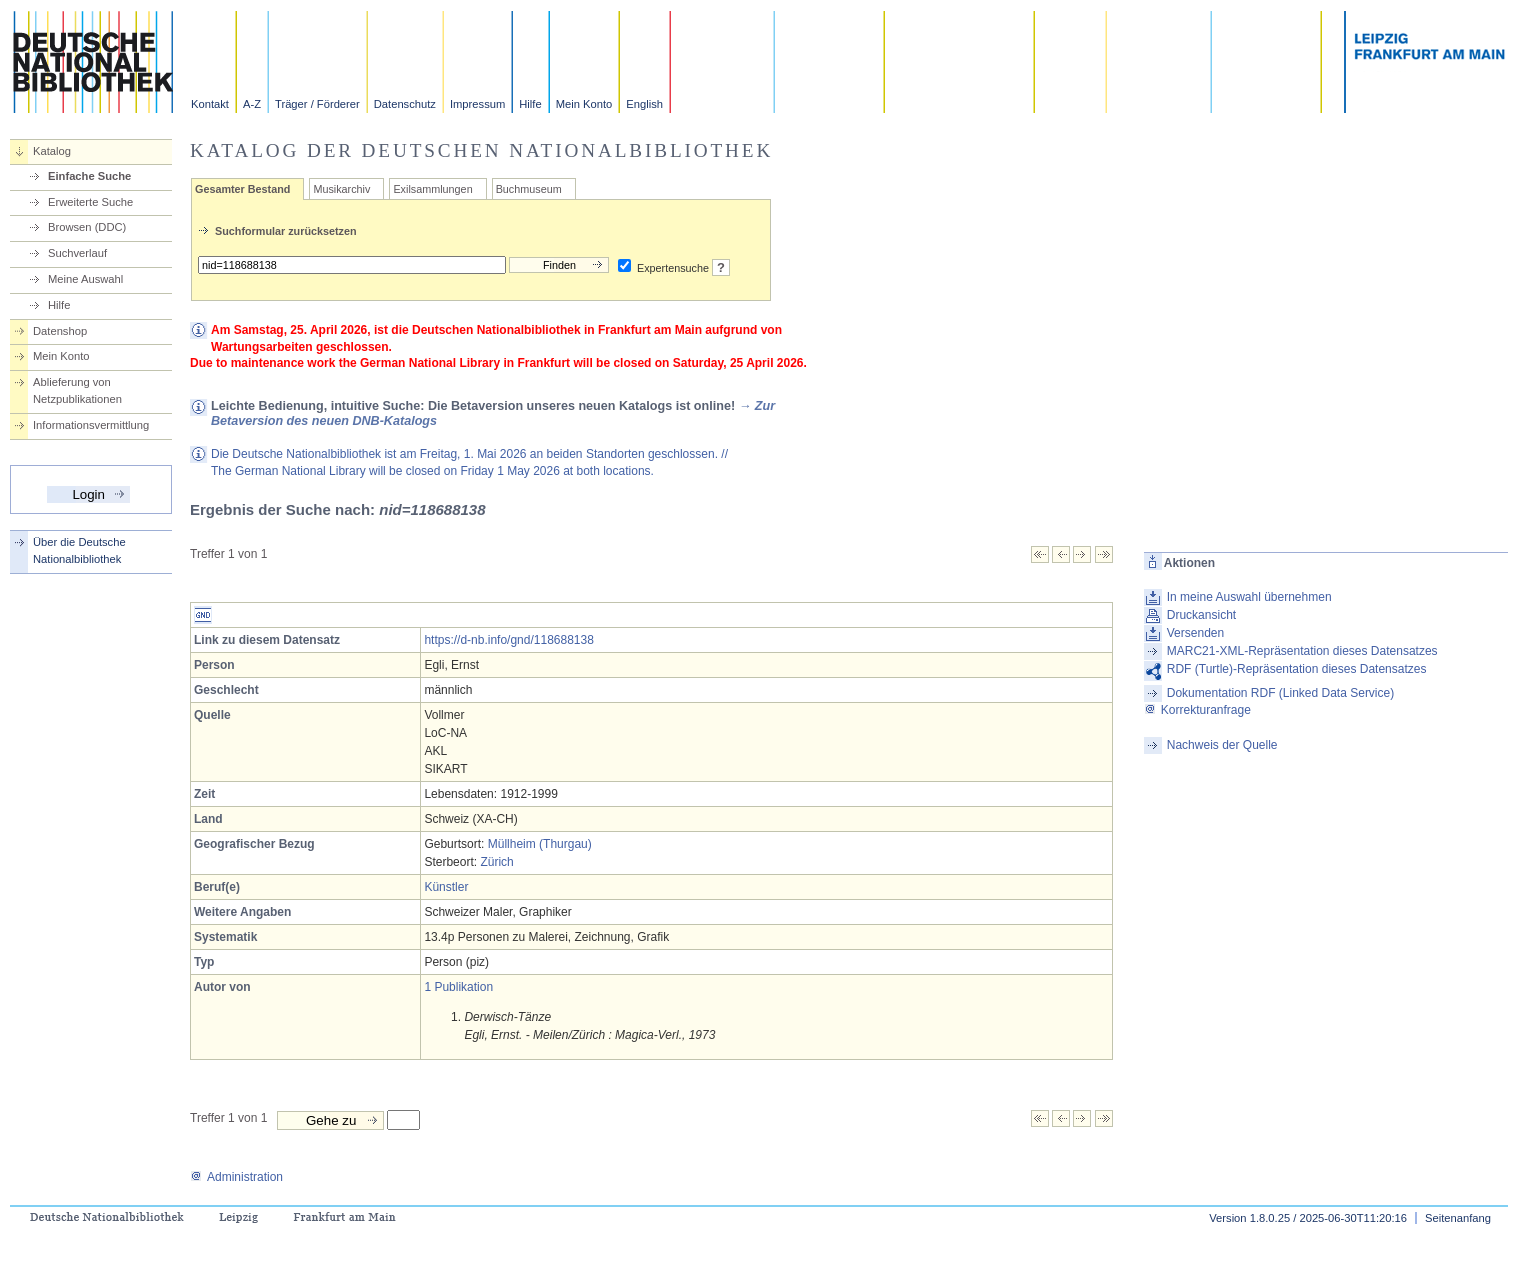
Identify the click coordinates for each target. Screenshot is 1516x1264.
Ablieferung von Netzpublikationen (77, 390)
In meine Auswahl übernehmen (1249, 597)
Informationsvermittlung (91, 425)
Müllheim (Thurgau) (540, 844)
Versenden (1195, 633)
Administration (236, 1177)
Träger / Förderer (317, 104)
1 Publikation (458, 987)
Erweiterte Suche (90, 202)
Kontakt (210, 104)
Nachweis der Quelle (1222, 745)
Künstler (446, 887)
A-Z (252, 104)
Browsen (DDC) (87, 227)
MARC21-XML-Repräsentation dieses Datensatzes (1302, 651)
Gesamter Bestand (242, 189)
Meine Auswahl (85, 279)
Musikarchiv (341, 189)
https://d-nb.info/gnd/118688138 (508, 640)
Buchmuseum (529, 189)
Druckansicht (1201, 615)
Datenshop (60, 331)
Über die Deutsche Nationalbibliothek (79, 550)
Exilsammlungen (432, 189)
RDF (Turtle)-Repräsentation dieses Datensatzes (1297, 669)
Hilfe (530, 104)
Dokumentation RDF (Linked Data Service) (1280, 693)
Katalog (52, 151)
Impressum (477, 104)
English (644, 104)
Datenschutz (405, 104)
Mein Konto (584, 104)
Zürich (496, 862)
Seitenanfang (1458, 1218)
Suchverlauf (77, 253)
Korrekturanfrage (1197, 710)
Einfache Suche (89, 176)
